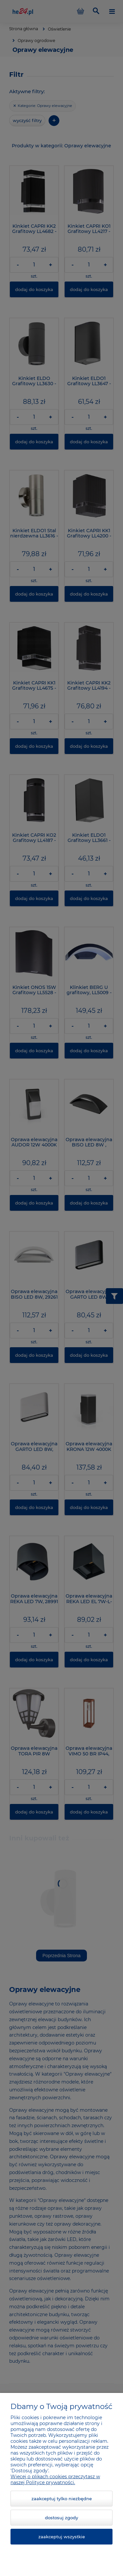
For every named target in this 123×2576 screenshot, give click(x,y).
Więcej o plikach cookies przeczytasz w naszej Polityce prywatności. (55, 2479)
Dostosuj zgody (61, 2517)
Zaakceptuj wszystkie (61, 2536)
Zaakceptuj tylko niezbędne (61, 2498)
